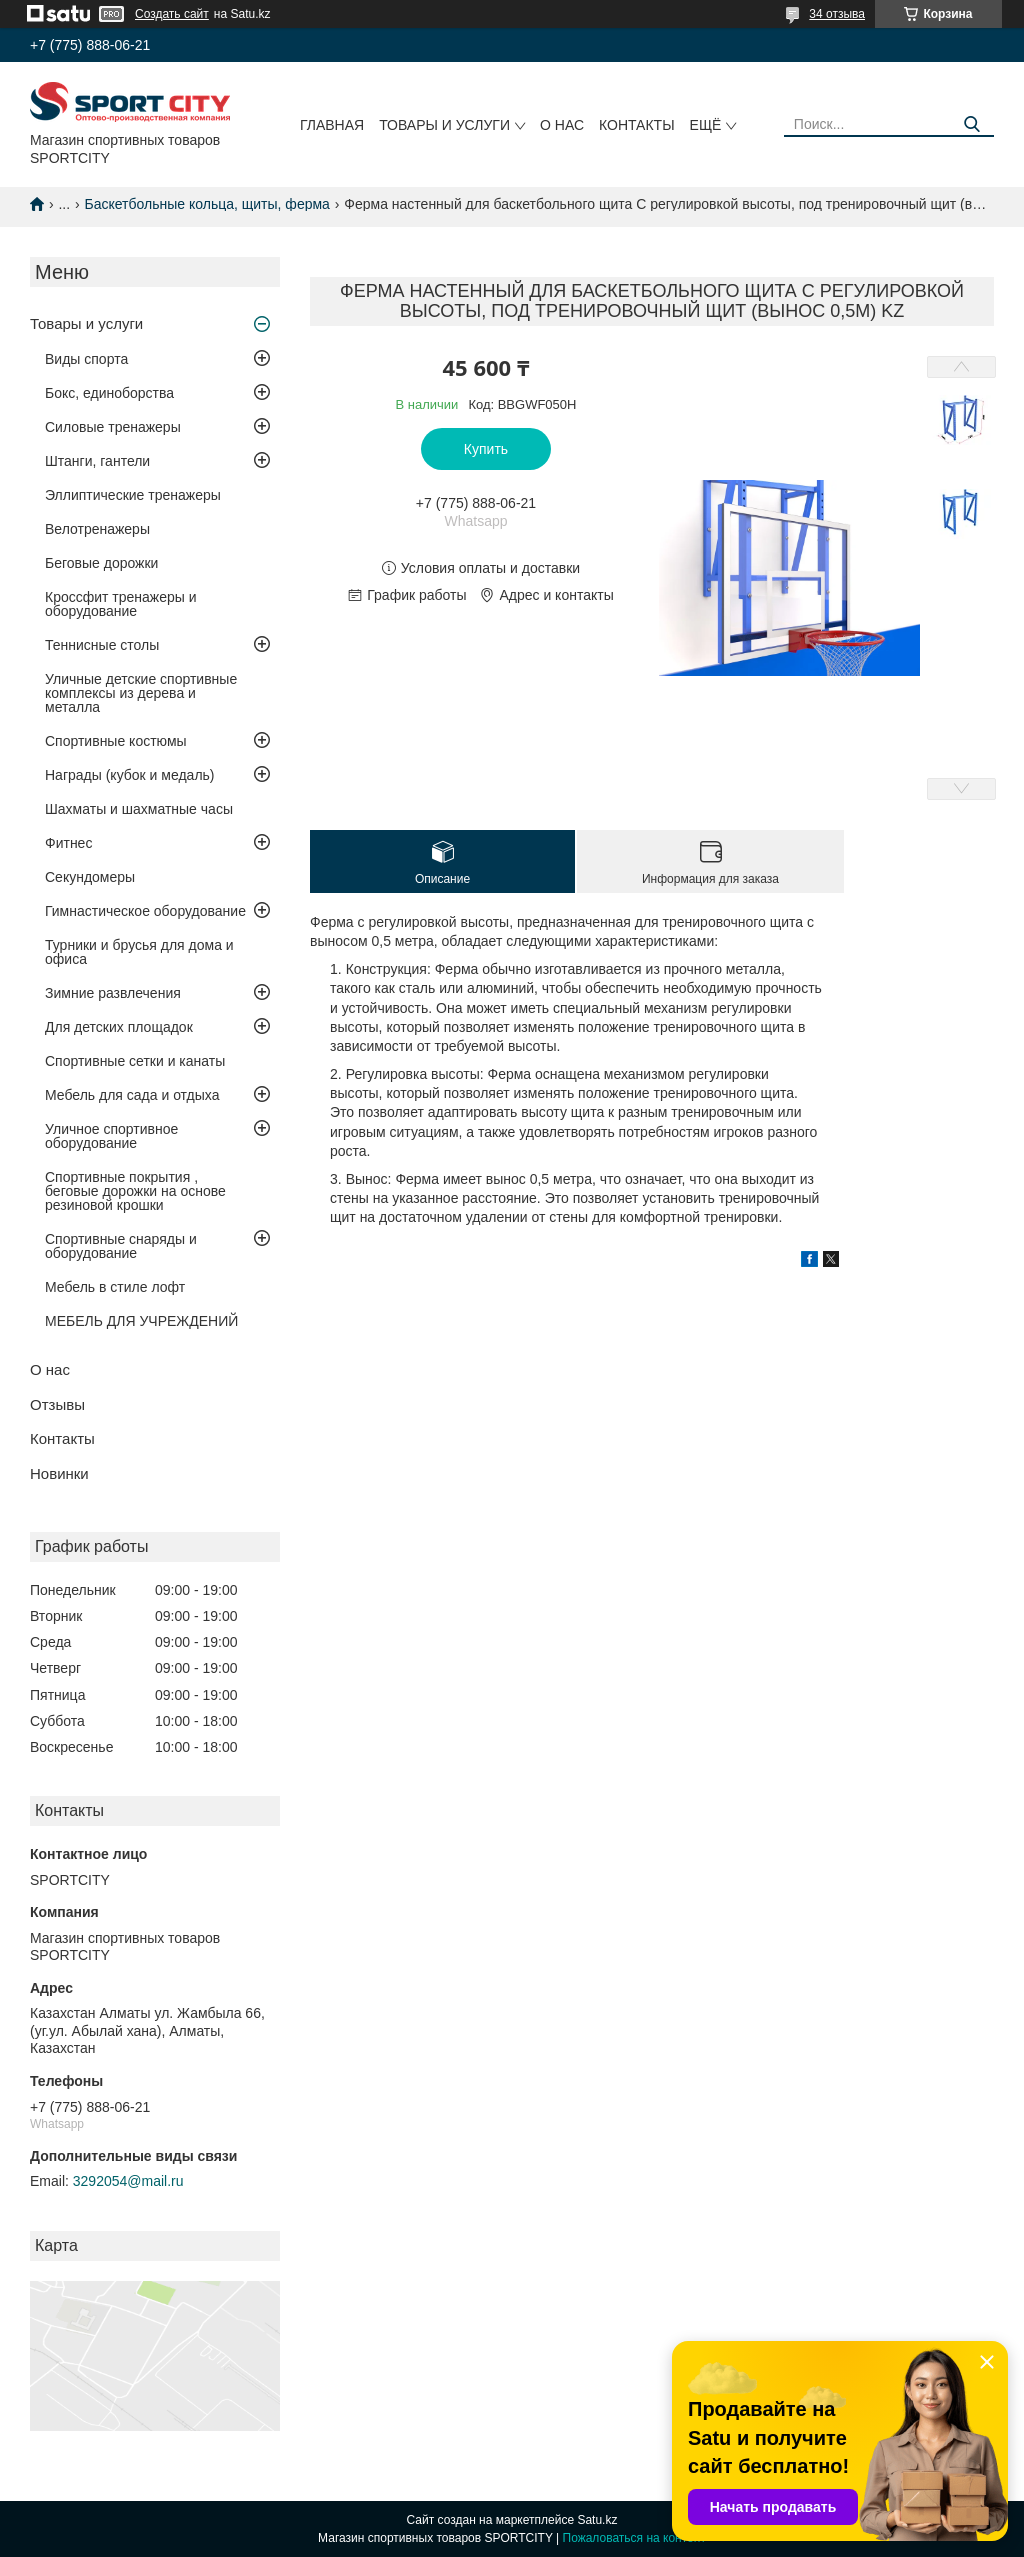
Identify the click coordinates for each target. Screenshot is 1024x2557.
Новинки (59, 1473)
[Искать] (971, 124)
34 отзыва (837, 14)
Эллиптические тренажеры (133, 495)
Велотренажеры (97, 529)
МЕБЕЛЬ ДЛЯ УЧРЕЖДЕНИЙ (141, 1321)
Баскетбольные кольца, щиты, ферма (207, 204)
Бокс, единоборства (109, 393)
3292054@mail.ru (128, 2181)
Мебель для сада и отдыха (132, 1095)
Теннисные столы (102, 645)
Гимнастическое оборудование (145, 911)
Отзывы (57, 1404)
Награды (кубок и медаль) (130, 775)
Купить (486, 449)
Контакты (637, 125)
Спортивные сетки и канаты (135, 1061)
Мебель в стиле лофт (115, 1287)
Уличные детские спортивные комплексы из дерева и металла (141, 693)
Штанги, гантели (97, 461)
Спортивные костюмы (116, 741)
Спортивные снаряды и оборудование (121, 1246)
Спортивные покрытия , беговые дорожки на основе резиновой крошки (135, 1191)
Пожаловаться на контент (634, 2538)
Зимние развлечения (113, 993)
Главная (332, 125)
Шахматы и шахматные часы (139, 809)
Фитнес (68, 843)
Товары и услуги (444, 125)
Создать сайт (172, 14)
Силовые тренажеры (113, 427)
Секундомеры (90, 877)
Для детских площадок (119, 1027)
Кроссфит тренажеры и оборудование (121, 604)
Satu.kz (597, 2520)
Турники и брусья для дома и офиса (139, 952)
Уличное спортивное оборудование (111, 1136)
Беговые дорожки (101, 563)
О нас (562, 125)
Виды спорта (86, 359)
